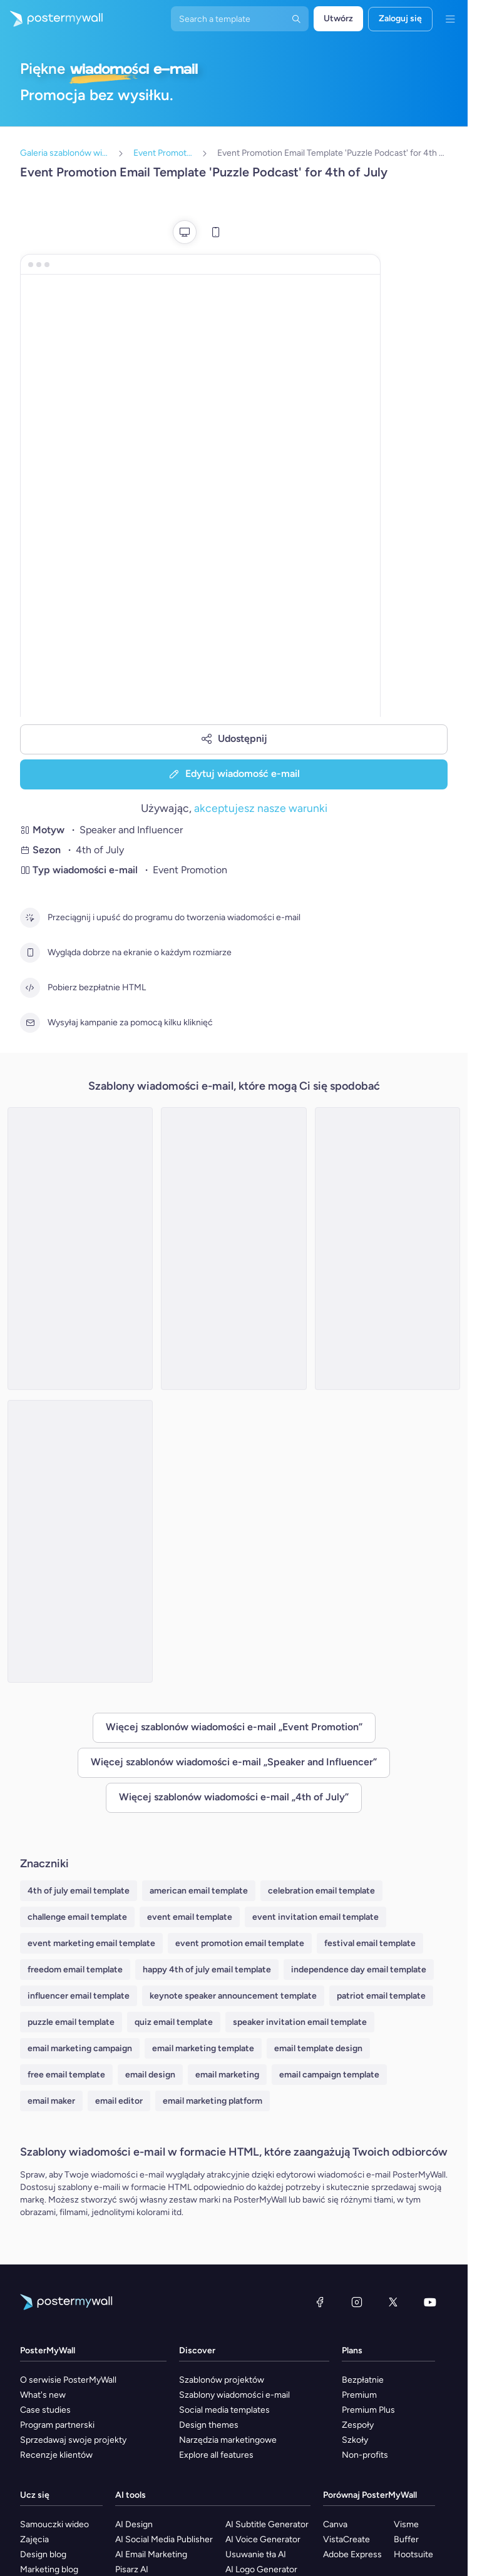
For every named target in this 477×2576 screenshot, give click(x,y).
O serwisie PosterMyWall (68, 2380)
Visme (406, 2524)
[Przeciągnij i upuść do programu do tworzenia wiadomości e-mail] (30, 918)
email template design (318, 2048)
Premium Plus (368, 2410)
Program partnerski (57, 2425)
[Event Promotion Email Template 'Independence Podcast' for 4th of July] (80, 1541)
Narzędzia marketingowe (228, 2440)
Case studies (45, 2410)
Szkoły (355, 2440)
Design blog (43, 2554)
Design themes (208, 2425)
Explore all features (216, 2455)
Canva (335, 2524)
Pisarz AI (131, 2569)
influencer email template (79, 1995)
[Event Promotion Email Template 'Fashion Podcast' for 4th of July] (233, 1248)
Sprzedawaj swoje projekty (73, 2440)
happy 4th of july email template (207, 1969)
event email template (189, 1917)
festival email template (370, 1943)
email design (150, 2074)
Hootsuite (413, 2554)
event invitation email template (315, 1917)
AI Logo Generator (261, 2569)
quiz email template (174, 2022)
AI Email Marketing (151, 2554)
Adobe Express (352, 2554)
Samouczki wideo (54, 2524)
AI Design (134, 2524)
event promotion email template (239, 1943)
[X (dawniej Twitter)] (393, 2302)
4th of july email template (79, 1890)
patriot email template (381, 1995)
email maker (51, 2101)
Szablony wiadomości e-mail (234, 2395)
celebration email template (321, 1890)
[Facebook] (319, 2302)
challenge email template (77, 1917)
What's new (43, 2395)
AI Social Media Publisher (164, 2539)
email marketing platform (212, 2101)
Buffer (406, 2539)
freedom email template (75, 1969)
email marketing (227, 2074)
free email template (66, 2074)
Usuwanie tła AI (255, 2554)
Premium (359, 2395)
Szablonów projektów (221, 2380)
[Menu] (450, 18)
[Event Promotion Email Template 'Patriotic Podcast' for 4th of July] (387, 1248)
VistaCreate (346, 2539)
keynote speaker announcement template (233, 1995)
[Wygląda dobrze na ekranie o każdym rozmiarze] (30, 953)
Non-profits (365, 2455)
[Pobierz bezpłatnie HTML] (30, 988)
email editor (119, 2101)
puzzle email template (71, 2022)
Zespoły (358, 2425)
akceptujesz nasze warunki (260, 807)
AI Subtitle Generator (267, 2524)
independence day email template (358, 1969)
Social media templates (224, 2410)
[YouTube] (430, 2302)
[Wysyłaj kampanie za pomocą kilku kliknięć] (30, 1023)
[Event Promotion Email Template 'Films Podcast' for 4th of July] (80, 1248)
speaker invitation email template (300, 2022)
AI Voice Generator (262, 2539)
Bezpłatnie (363, 2380)
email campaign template (329, 2074)
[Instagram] (356, 2302)
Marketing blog (49, 2569)
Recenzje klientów (56, 2455)
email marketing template (203, 2048)
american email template (199, 1890)
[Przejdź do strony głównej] (51, 18)
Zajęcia (34, 2539)
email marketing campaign (80, 2048)
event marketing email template (91, 1943)
